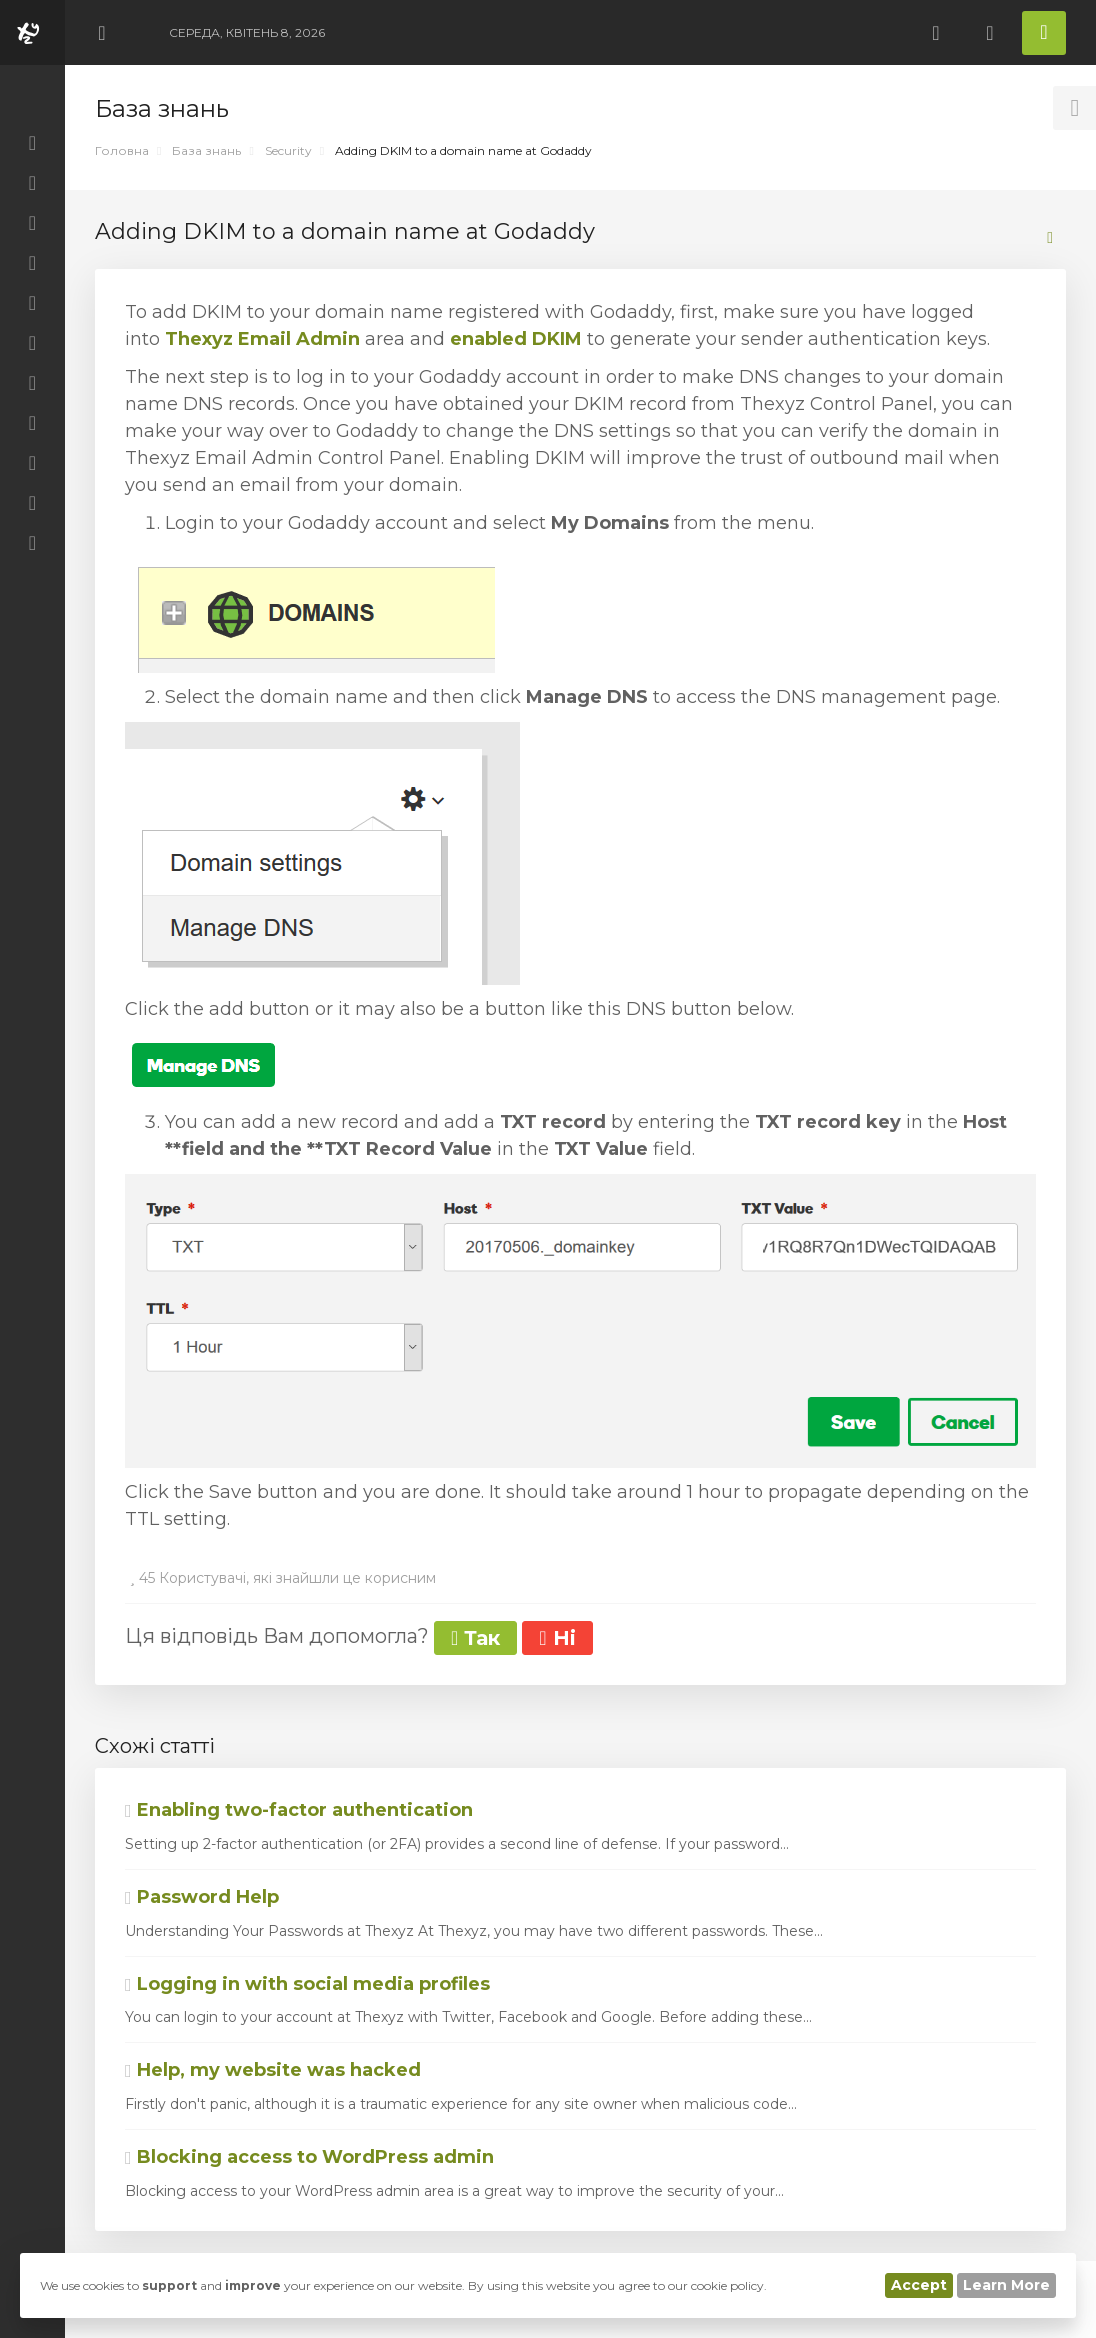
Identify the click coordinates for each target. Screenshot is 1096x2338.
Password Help (202, 1897)
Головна (122, 150)
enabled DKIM (516, 339)
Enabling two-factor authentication (299, 1810)
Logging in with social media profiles (307, 1984)
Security (288, 150)
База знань (206, 150)
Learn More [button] (1006, 2285)
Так (475, 1638)
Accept (919, 2285)
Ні (557, 1638)
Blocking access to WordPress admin (309, 2157)
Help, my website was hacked (273, 2070)
